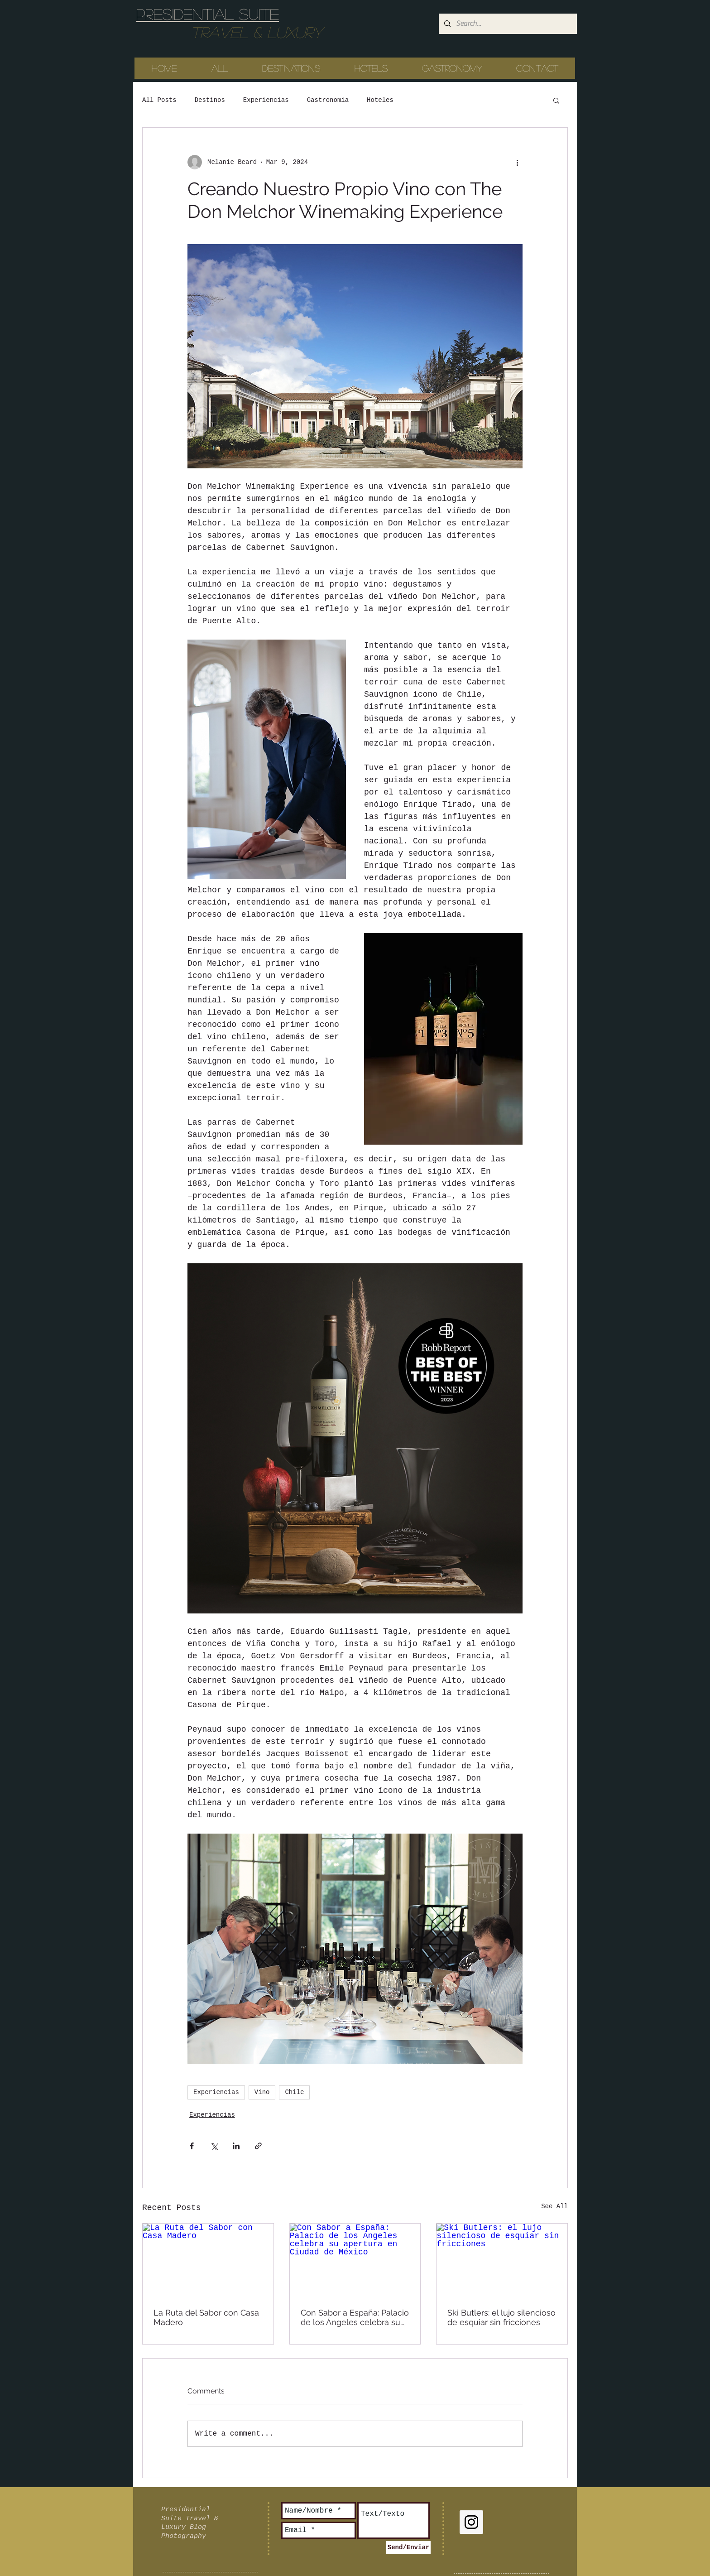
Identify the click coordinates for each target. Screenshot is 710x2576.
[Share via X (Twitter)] (214, 2146)
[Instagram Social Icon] (471, 2522)
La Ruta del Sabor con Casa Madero (206, 2317)
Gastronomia (328, 100)
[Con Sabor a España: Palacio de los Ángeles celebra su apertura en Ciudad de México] (355, 2260)
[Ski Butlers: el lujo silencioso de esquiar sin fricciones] (502, 2260)
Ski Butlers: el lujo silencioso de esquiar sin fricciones (501, 2317)
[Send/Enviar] (408, 2547)
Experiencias (266, 100)
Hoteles (380, 100)
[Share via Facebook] (191, 2146)
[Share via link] (258, 2146)
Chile (294, 2092)
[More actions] (517, 162)
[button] (556, 100)
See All (554, 2206)
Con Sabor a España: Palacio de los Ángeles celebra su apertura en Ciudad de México (355, 2317)
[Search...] (507, 24)
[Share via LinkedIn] (236, 2146)
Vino (262, 2092)
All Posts (159, 100)
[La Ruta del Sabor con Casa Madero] (208, 2260)
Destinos (210, 100)
